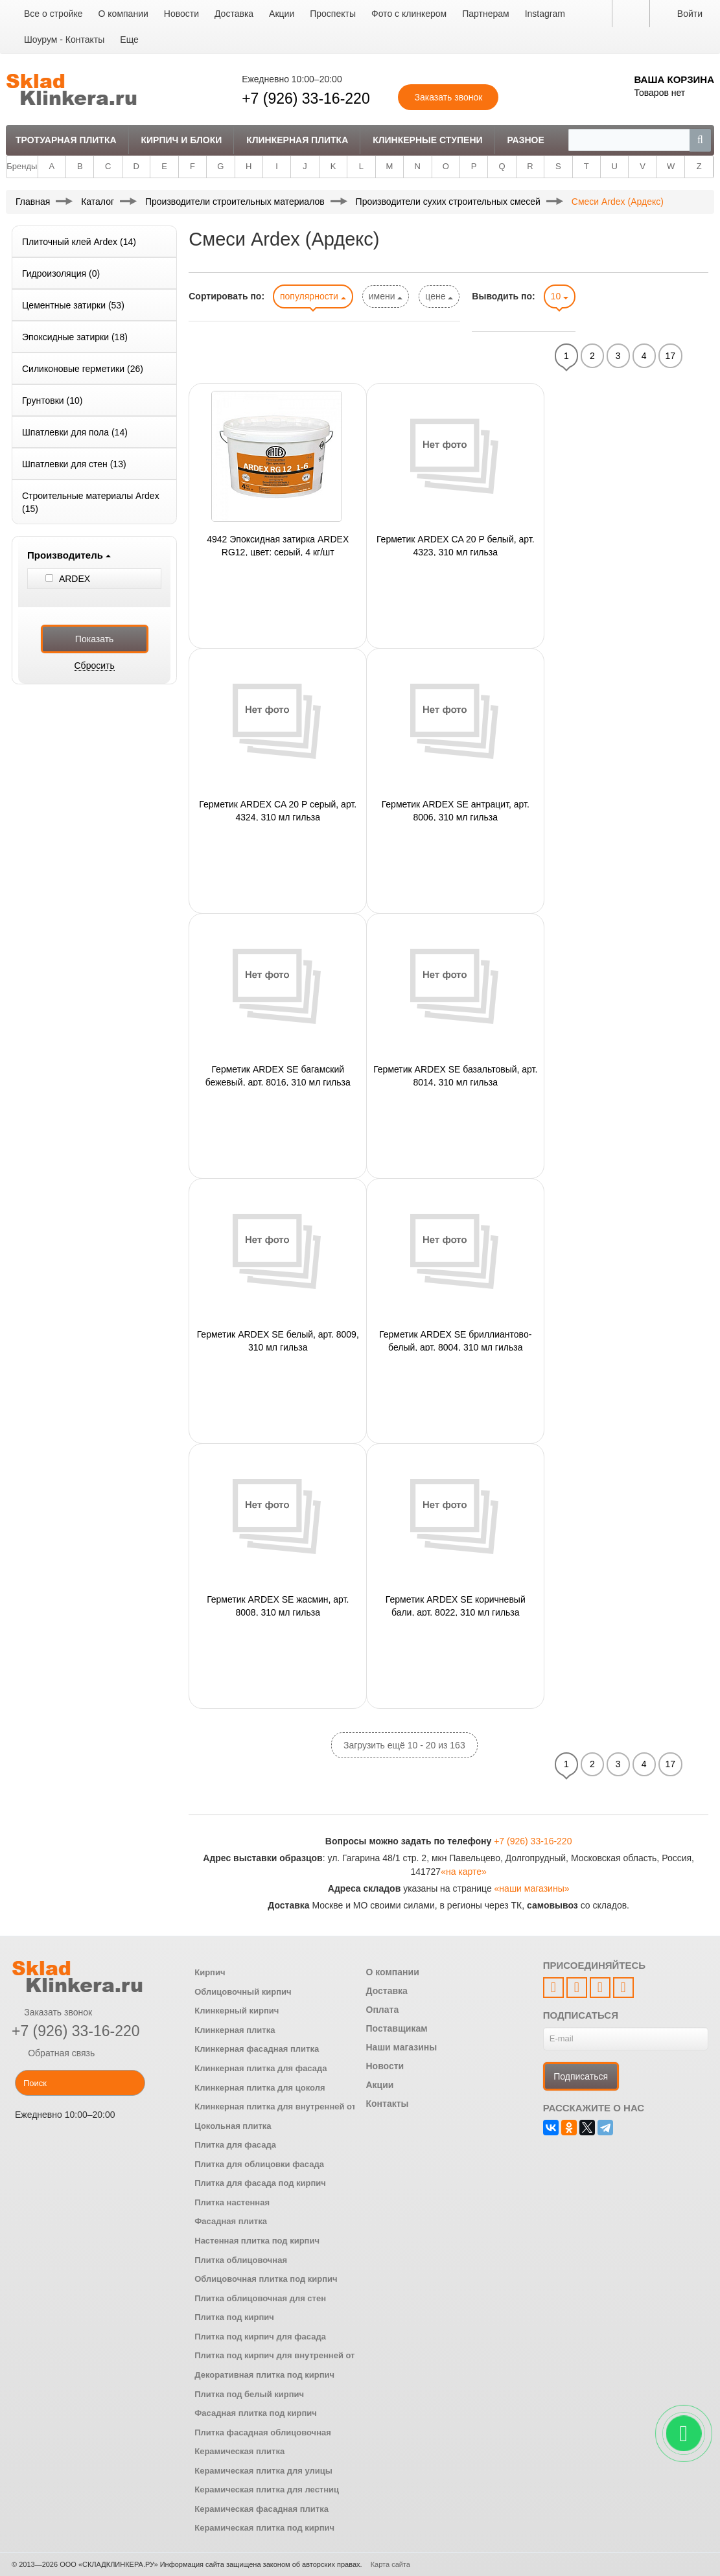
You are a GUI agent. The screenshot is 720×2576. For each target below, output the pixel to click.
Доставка (234, 13)
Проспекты (333, 13)
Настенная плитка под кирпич (256, 2240)
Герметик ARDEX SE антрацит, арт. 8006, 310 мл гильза (455, 810)
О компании (123, 13)
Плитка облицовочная (240, 2260)
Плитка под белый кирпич (249, 2394)
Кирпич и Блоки (181, 140)
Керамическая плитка (239, 2451)
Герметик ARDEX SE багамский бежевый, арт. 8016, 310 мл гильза (278, 1075)
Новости (181, 13)
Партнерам (485, 13)
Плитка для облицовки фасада (259, 2164)
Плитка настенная (232, 2202)
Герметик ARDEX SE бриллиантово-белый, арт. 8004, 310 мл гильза (455, 1340)
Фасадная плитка (230, 2221)
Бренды (21, 166)
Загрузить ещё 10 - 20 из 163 (404, 1745)
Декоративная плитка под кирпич (264, 2375)
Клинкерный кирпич (236, 2010)
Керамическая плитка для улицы (263, 2471)
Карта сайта (390, 2564)
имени (386, 296)
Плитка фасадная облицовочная (262, 2432)
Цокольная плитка (232, 2126)
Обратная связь (53, 2053)
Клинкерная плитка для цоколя (259, 2088)
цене (439, 296)
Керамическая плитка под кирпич (264, 2528)
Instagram (545, 13)
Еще (129, 39)
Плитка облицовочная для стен (260, 2298)
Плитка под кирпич (234, 2317)
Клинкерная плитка (297, 140)
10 (559, 296)
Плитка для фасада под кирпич (260, 2183)
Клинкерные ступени (427, 140)
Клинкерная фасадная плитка (256, 2049)
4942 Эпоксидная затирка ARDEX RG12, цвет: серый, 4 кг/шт (278, 545)
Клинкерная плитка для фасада (260, 2068)
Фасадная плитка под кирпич (255, 2413)
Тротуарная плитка (66, 140)
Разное (525, 140)
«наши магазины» (532, 1888)
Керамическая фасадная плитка (261, 2509)
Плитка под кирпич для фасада (260, 2336)
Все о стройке (53, 13)
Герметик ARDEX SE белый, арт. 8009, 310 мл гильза (278, 1340)
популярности (313, 296)
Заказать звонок (52, 2012)
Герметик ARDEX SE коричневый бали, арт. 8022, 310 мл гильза (456, 1605)
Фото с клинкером (409, 13)
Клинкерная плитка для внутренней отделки (287, 2106)
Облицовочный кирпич (242, 1992)
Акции (281, 13)
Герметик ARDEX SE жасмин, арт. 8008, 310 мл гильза (278, 1605)
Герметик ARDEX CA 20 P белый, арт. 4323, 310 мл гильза (456, 545)
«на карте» (464, 1871)
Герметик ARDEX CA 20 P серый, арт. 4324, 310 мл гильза (277, 810)
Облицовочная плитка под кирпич (265, 2279)
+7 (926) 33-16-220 (306, 98)
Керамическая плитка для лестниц (266, 2489)
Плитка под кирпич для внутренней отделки (286, 2355)
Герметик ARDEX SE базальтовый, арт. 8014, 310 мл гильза (455, 1075)
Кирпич (209, 1972)
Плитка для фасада (235, 2145)
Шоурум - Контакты (64, 39)
